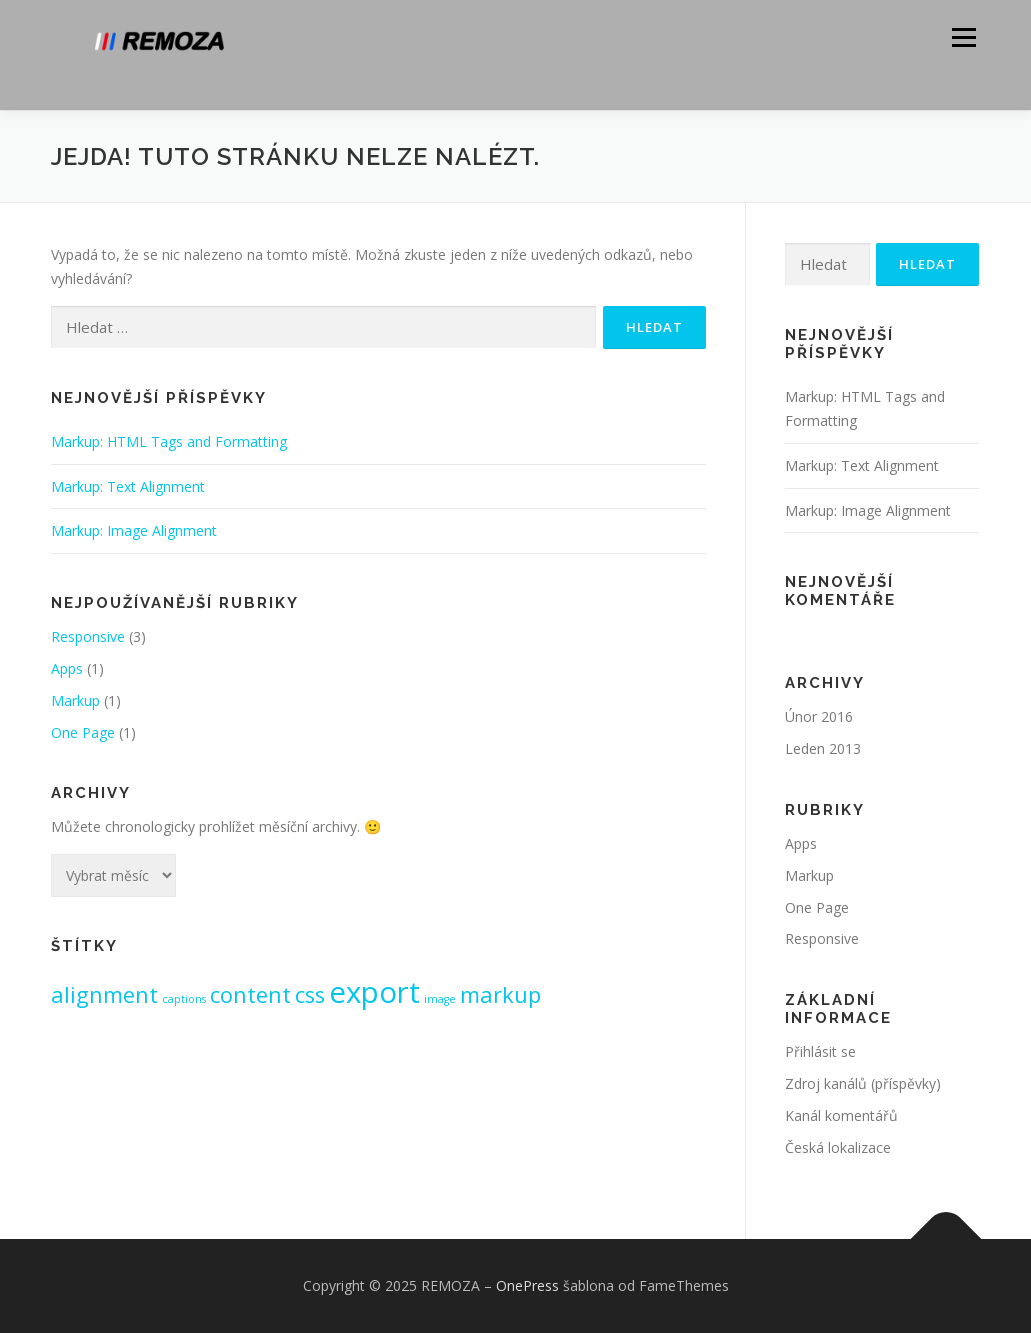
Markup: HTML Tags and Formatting (169, 441)
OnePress (527, 1285)
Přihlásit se (820, 1051)
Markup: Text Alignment (128, 486)
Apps (67, 668)
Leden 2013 (823, 748)
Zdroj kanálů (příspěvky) (863, 1083)
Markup (75, 700)
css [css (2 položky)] (310, 994)
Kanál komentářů (841, 1115)
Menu (963, 37)
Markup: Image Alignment (134, 530)
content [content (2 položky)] (250, 994)
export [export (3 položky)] (374, 992)
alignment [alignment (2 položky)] (104, 994)
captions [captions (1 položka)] (184, 999)
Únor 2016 (819, 716)
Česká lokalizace (838, 1147)
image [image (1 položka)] (440, 999)
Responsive (88, 636)
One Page (83, 732)
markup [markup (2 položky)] (500, 994)
